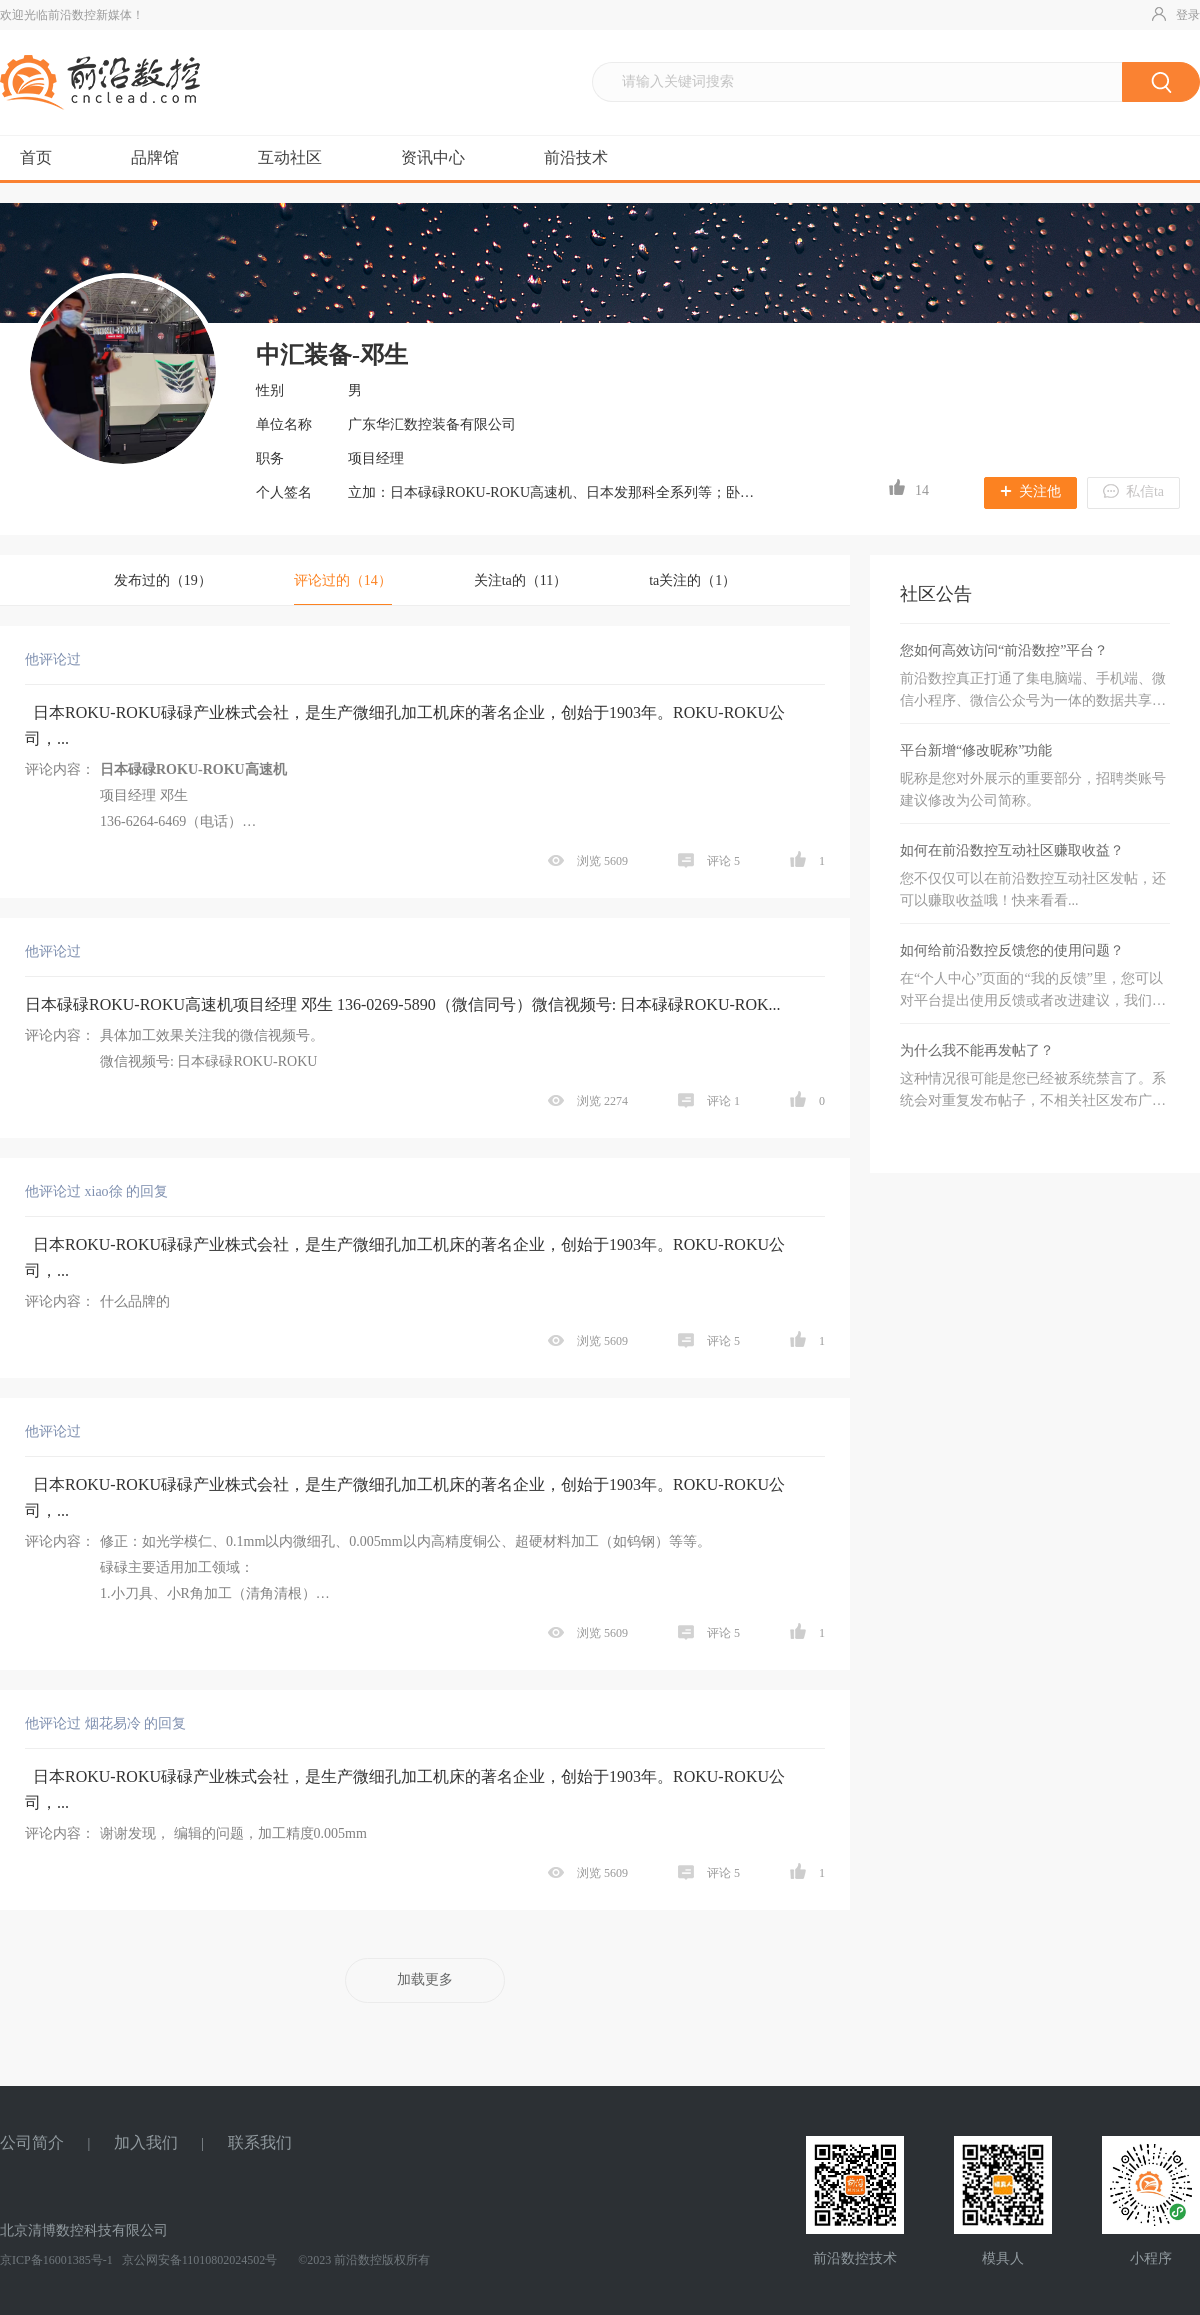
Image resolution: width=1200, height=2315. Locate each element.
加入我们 (146, 2142)
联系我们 (260, 2142)
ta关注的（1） (692, 580)
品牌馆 (155, 157)
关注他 (1030, 491)
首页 (36, 157)
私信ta (1133, 491)
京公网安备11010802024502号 (198, 2260)
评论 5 (710, 861)
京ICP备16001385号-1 (56, 2260)
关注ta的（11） (521, 580)
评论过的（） (343, 580)
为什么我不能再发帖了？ (977, 1050)
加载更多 (425, 1979)
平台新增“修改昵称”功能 (976, 750)
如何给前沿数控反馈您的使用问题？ (1012, 950)
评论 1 (710, 1101)
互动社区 (290, 157)
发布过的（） (163, 580)
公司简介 (32, 2142)
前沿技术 (576, 157)
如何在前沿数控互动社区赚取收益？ (1012, 850)
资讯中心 (433, 157)
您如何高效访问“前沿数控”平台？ (1004, 650)
